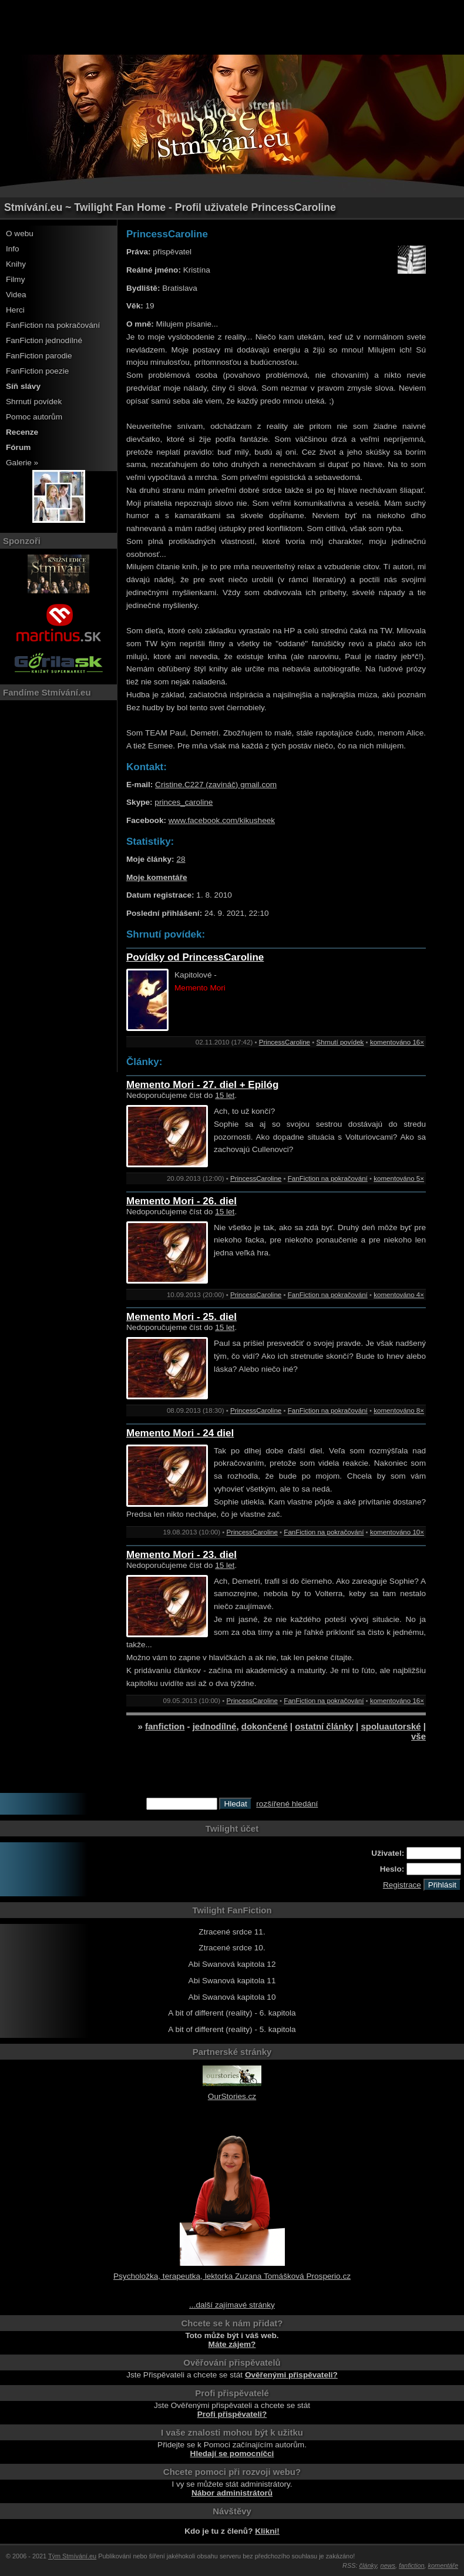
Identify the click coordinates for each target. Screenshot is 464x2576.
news (388, 2565)
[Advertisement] (232, 26)
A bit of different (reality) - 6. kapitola (231, 2013)
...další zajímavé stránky (232, 2304)
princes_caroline (183, 802)
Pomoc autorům (34, 416)
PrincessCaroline (284, 1042)
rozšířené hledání (287, 1803)
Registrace (402, 1884)
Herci (15, 309)
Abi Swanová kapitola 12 (232, 1964)
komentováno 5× (399, 1178)
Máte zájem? (232, 2344)
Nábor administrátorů (232, 2492)
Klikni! (267, 2531)
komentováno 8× (399, 1410)
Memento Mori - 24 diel (180, 1433)
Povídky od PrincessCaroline (195, 957)
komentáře (443, 2565)
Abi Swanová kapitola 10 (232, 1997)
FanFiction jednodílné (44, 340)
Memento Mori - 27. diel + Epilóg (202, 1084)
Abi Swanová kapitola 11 (232, 1980)
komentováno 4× (399, 1294)
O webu (19, 233)
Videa (16, 294)
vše (418, 1736)
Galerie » (22, 462)
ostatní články (324, 1726)
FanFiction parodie (39, 355)
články (368, 2565)
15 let (224, 1095)
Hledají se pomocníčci (232, 2453)
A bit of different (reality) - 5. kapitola (231, 2029)
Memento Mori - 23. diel (181, 1554)
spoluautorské (391, 1726)
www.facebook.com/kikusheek (222, 820)
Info (12, 248)
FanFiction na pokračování (53, 325)
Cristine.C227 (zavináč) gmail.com (216, 784)
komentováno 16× (397, 1042)
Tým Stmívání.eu (72, 2556)
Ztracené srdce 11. (232, 1931)
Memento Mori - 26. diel (181, 1201)
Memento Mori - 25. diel (181, 1316)
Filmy (15, 279)
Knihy (16, 264)
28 (180, 859)
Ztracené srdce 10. (232, 1947)
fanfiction (164, 1726)
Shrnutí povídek (34, 401)
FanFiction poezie (37, 371)
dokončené (264, 1726)
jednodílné (215, 1726)
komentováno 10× (397, 1532)
